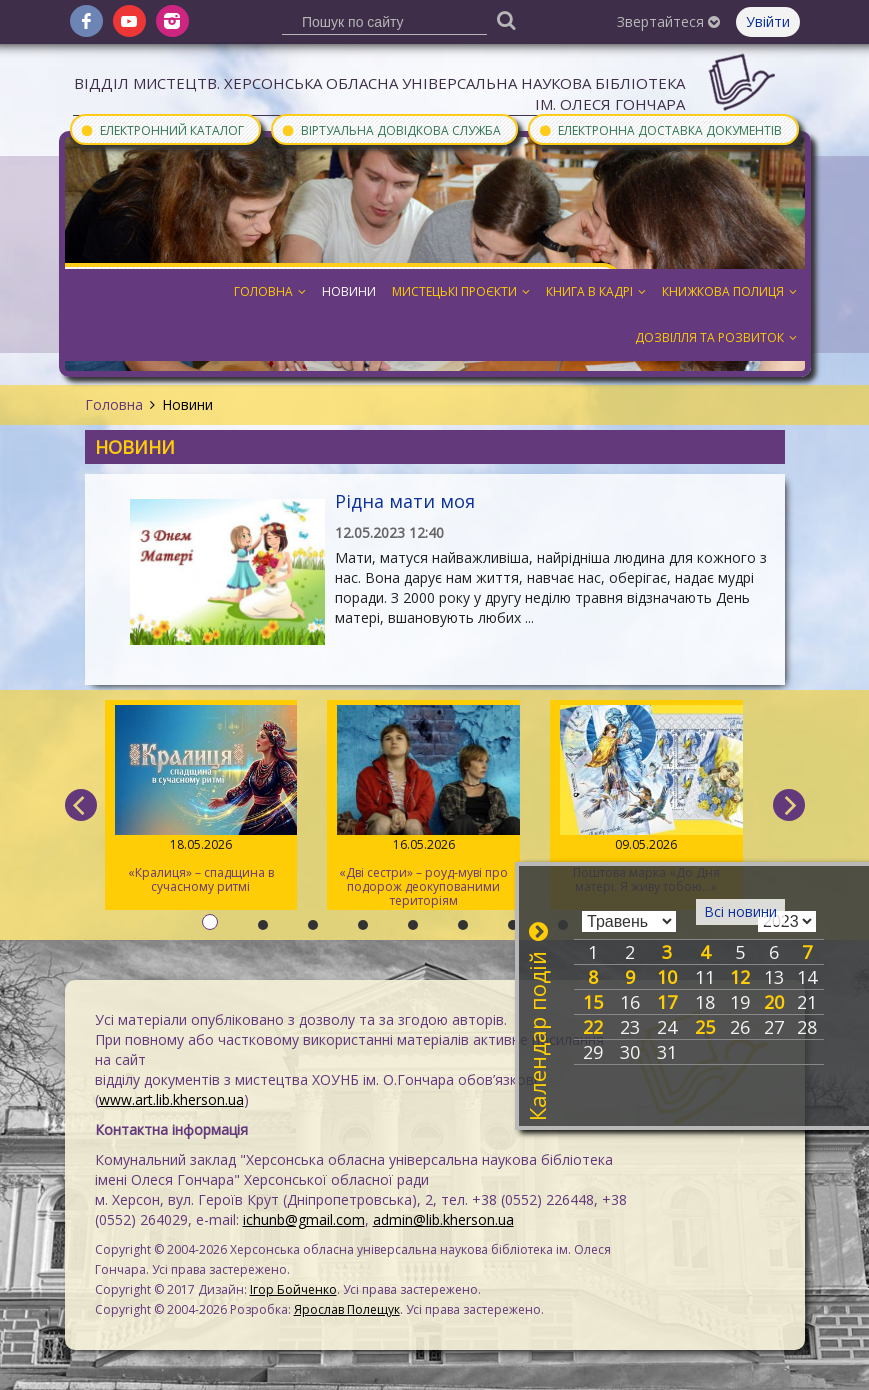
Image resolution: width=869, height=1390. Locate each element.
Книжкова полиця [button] (729, 291)
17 (667, 1002)
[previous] (81, 805)
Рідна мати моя (405, 501)
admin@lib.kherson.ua (443, 1219)
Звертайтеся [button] (668, 21)
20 (774, 1002)
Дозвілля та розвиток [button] (716, 337)
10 (667, 977)
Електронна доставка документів (660, 129)
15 (593, 1002)
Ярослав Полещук (347, 1309)
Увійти (768, 21)
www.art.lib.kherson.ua (171, 1099)
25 (705, 1027)
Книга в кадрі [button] (596, 291)
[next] (789, 805)
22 (593, 1027)
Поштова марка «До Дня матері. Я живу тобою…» (646, 800)
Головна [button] (270, 291)
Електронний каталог (162, 129)
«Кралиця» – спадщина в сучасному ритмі (201, 800)
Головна (114, 404)
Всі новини (740, 911)
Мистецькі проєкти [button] (461, 291)
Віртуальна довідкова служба (391, 129)
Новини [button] (349, 291)
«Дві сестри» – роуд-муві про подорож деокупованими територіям (423, 807)
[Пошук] (506, 19)
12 (740, 977)
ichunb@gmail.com (304, 1219)
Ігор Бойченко (293, 1289)
